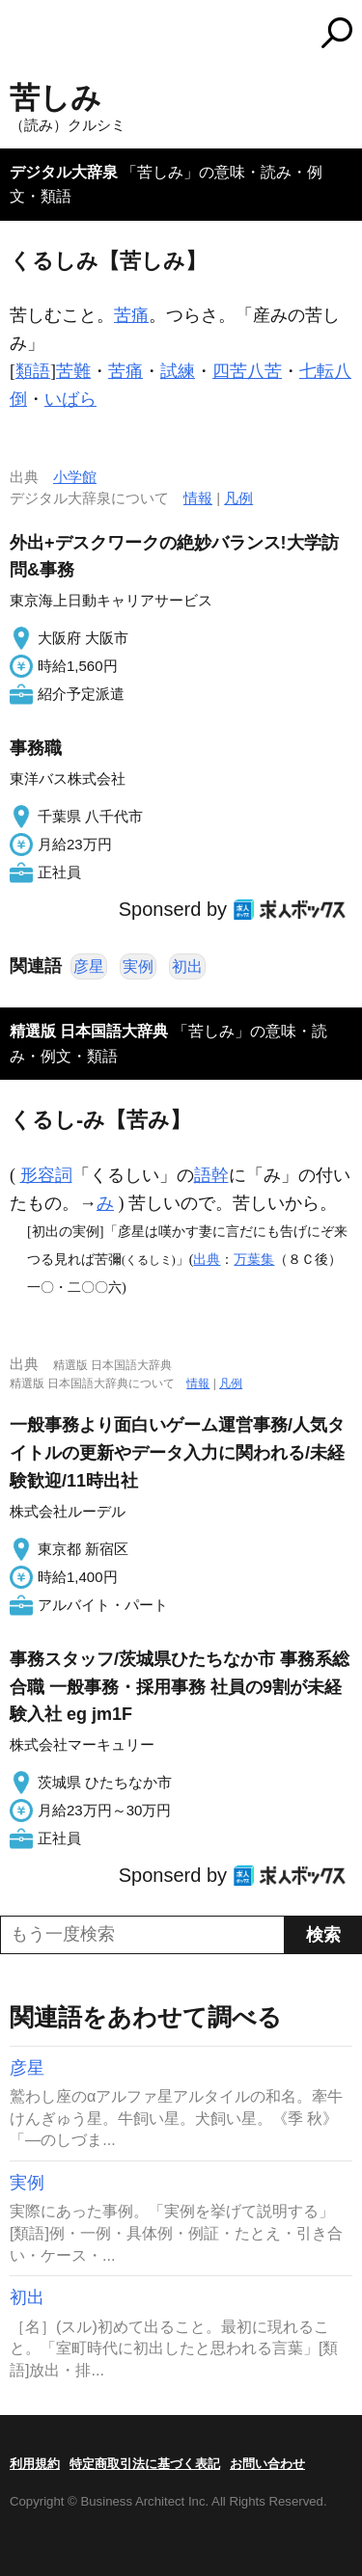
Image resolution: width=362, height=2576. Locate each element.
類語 (32, 371)
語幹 (211, 1175)
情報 (197, 498)
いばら (70, 399)
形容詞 (46, 1175)
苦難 (73, 371)
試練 (177, 371)
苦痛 (131, 315)
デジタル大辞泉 (64, 172)
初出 (187, 966)
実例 (138, 966)
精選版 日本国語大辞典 (89, 1031)
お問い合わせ (267, 2463)
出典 (206, 1259)
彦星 (88, 966)
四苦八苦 (247, 371)
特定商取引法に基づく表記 (145, 2463)
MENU (24, 35)
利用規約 (35, 2463)
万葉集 (254, 1259)
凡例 (238, 498)
